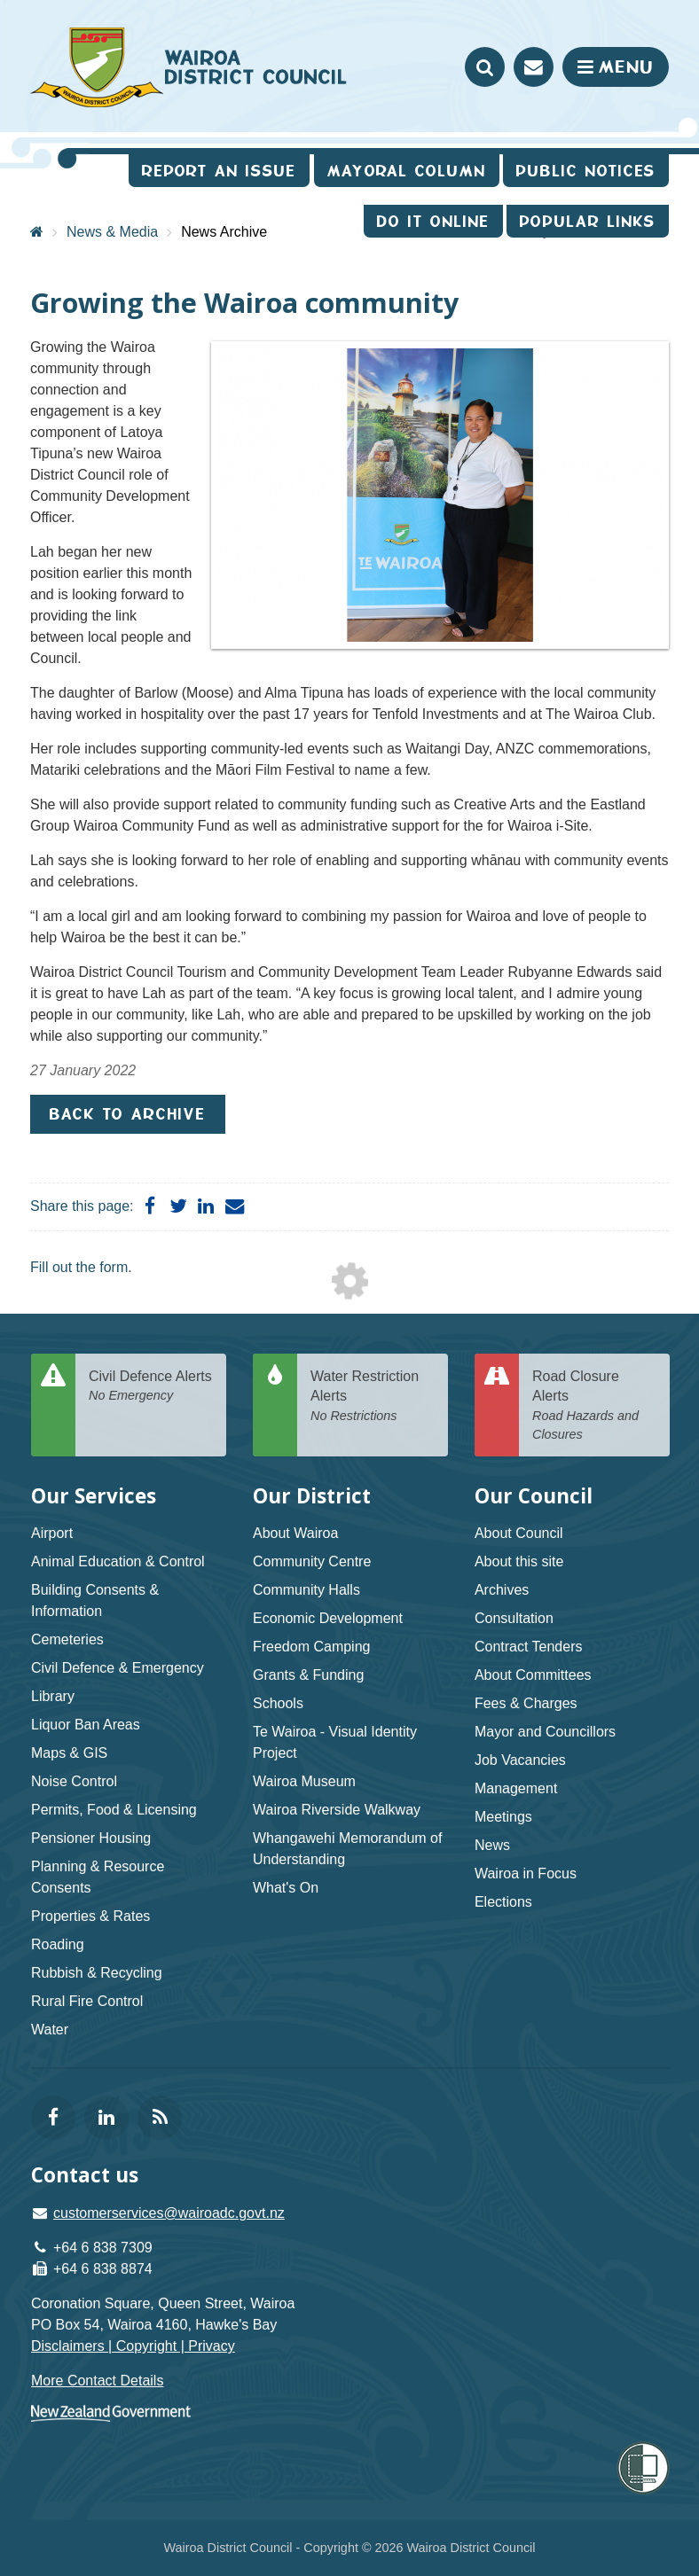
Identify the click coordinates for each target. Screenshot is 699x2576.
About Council (519, 1533)
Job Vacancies (520, 1760)
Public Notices (586, 170)
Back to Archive (128, 1113)
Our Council (534, 1496)
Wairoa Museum (304, 1781)
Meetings (503, 1816)
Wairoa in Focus (526, 1873)
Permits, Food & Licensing (114, 1809)
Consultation (514, 1618)
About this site (519, 1561)
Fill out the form (79, 1267)
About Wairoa (295, 1533)
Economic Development (328, 1618)
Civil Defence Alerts (151, 1387)
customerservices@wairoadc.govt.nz (169, 2213)
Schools (278, 1703)
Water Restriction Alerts (372, 1397)
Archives (502, 1589)
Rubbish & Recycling (96, 1972)
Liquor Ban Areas (85, 1724)
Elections (503, 1901)
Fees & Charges (526, 1703)
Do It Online (433, 221)
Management (516, 1788)
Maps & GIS (69, 1752)
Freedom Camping (312, 1646)
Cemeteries (67, 1639)
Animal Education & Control (118, 1561)
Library (53, 1696)
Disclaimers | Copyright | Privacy (133, 2346)
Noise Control (74, 1781)
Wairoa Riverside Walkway (336, 1809)
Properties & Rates (90, 1916)
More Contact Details (97, 2380)
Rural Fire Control (87, 2001)
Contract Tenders (529, 1646)
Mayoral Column (406, 170)
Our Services (93, 1496)
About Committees (533, 1674)
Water (49, 2029)
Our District (312, 1496)
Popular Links (588, 221)
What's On (285, 1887)
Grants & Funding (308, 1674)
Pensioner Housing (91, 1838)
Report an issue (219, 170)
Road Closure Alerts (594, 1406)
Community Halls (306, 1589)
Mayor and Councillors (545, 1731)
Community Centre (312, 1561)
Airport (52, 1533)
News (492, 1845)
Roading (57, 1944)
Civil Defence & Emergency (117, 1667)
